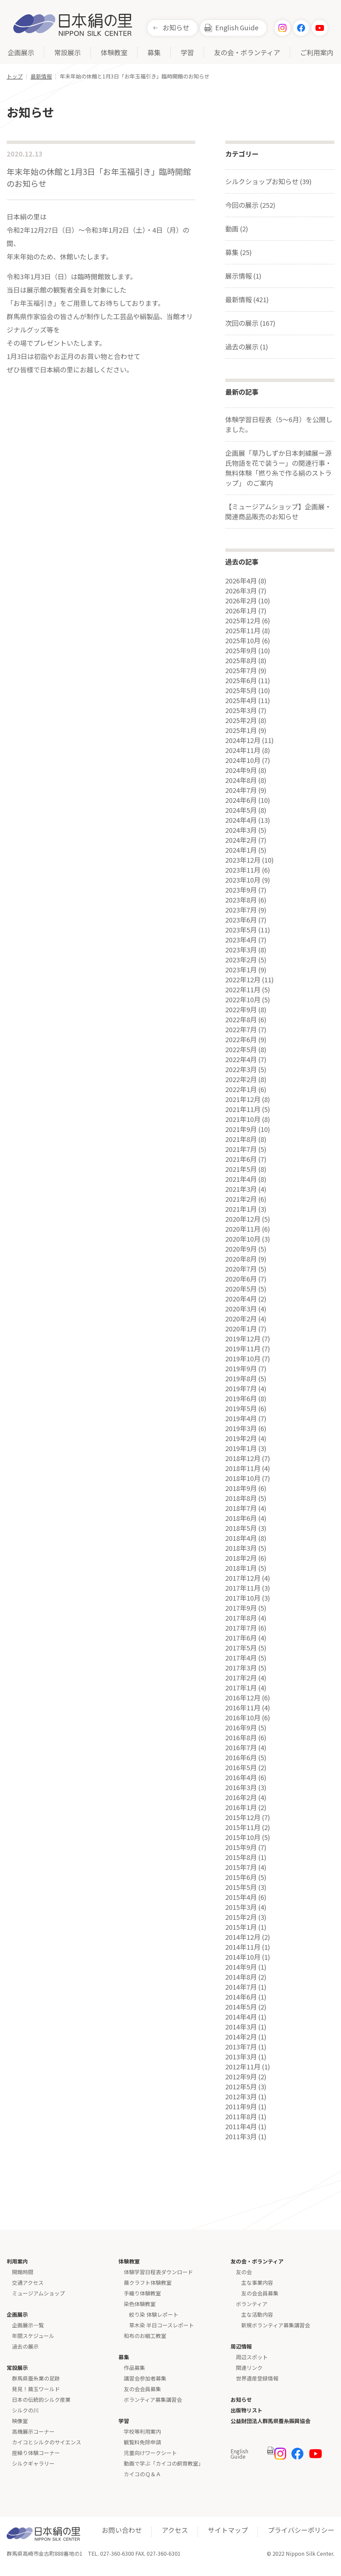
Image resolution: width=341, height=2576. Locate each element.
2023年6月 (241, 920)
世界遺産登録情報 (257, 2378)
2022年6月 (241, 1039)
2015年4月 (241, 1897)
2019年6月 (241, 1398)
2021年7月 (241, 1149)
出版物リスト (246, 2410)
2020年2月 (241, 1318)
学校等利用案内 (142, 2431)
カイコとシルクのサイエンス (46, 2442)
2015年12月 (242, 1817)
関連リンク (249, 2368)
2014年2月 (241, 2036)
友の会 (244, 2272)
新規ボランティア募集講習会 (275, 2325)
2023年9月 (241, 890)
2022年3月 (241, 1069)
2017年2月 (241, 1677)
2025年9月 (241, 650)
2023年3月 (241, 949)
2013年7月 (241, 2046)
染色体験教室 (140, 2304)
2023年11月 (242, 870)
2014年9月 (241, 1967)
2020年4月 (241, 1298)
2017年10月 (242, 1598)
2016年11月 (242, 1707)
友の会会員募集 (142, 2389)
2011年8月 (241, 2116)
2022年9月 (241, 1009)
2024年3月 (241, 830)
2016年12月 (242, 1697)
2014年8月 (241, 1977)
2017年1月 (241, 1687)
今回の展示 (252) (250, 205)
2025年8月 (241, 660)
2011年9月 (241, 2106)
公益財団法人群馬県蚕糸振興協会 (270, 2421)
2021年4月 (241, 1179)
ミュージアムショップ (38, 2293)
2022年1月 (241, 1089)
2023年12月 (242, 860)
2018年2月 (241, 1558)
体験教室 (114, 53)
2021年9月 (241, 1129)
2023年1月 (241, 969)
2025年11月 (242, 630)
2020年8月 (241, 1259)
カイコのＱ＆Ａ (142, 2474)
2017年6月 (241, 1638)
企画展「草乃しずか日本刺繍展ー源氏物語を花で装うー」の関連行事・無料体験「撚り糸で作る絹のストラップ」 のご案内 (278, 468)
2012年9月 (241, 2076)
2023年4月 (241, 939)
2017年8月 (241, 1618)
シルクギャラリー (33, 2463)
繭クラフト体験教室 (148, 2282)
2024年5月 (241, 810)
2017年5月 (241, 1648)
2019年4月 (241, 1418)
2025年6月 (241, 680)
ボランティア (251, 2304)
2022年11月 (242, 989)
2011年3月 (241, 2136)
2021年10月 (242, 1119)
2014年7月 (241, 1987)
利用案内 (17, 2261)
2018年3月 (241, 1548)
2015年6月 (241, 1877)
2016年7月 (241, 1747)
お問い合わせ (122, 2530)
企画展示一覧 (28, 2325)
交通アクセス (28, 2282)
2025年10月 (242, 640)
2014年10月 (242, 1957)
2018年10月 (242, 1478)
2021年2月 (241, 1199)
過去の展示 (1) (246, 346)
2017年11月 (242, 1588)
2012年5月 (241, 2086)
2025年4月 (241, 700)
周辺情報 (241, 2346)
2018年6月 (241, 1518)
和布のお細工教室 (145, 2336)
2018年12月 (242, 1458)
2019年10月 (242, 1358)
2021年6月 (241, 1159)
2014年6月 (241, 1997)
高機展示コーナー (33, 2431)
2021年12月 (242, 1099)
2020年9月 (241, 1249)
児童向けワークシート (150, 2453)
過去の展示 (25, 2346)
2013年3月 (241, 2056)
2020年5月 (241, 1289)
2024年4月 (241, 820)
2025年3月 (241, 710)
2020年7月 (241, 1269)
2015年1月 (241, 1927)
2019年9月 (241, 1368)
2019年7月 (241, 1388)
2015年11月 (242, 1827)
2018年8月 (241, 1498)
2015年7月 (241, 1867)
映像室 (20, 2421)
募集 (154, 53)
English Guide (236, 27)
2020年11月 (242, 1229)
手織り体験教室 (142, 2293)
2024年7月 (241, 790)
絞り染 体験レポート (153, 2314)
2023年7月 (241, 910)
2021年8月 (241, 1139)
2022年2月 (241, 1079)
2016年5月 (241, 1767)
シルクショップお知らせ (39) (268, 181)
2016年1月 (241, 1807)
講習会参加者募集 (145, 2378)
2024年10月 (242, 760)
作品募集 (134, 2368)
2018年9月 (241, 1488)
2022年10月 (242, 999)
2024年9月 (241, 770)
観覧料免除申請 (142, 2442)
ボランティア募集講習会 (153, 2399)
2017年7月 (241, 1628)
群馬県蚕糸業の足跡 (36, 2378)
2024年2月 (241, 840)
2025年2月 (241, 720)
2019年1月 (241, 1448)
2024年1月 (241, 850)
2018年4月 (241, 1538)
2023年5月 (241, 929)
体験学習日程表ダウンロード (158, 2272)
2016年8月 (241, 1737)
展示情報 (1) (243, 276)
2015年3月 (241, 1907)
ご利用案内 (316, 53)
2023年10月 (242, 880)
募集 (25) (238, 252)
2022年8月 (241, 1019)
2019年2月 (241, 1438)
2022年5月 (241, 1049)
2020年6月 (241, 1279)
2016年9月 (241, 1727)
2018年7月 (241, 1508)
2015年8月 (241, 1857)
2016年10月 (242, 1717)
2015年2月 (241, 1917)
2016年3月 (241, 1787)
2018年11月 (242, 1468)
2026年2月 (241, 600)
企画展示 (21, 53)
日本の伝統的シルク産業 (41, 2399)
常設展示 (67, 53)
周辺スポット (252, 2357)
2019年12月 (242, 1338)
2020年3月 (241, 1308)
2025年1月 (241, 730)
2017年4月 (241, 1658)
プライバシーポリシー (301, 2530)
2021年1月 (241, 1209)
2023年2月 (241, 959)
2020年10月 (242, 1239)
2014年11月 (242, 1947)
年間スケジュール (33, 2336)
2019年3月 (241, 1428)
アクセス (175, 2530)
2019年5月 (241, 1408)
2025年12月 (242, 620)
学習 (187, 53)
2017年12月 (242, 1578)
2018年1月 (241, 1568)
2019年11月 (242, 1348)
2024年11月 (242, 750)
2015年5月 (241, 1887)
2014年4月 (241, 2017)
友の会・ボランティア (247, 53)
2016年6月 (241, 1757)
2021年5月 (241, 1169)
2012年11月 (242, 2066)
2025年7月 (241, 670)
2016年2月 (241, 1797)
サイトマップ (228, 2530)
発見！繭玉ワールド (36, 2389)
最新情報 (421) (247, 299)
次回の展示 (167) (250, 323)
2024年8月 (241, 780)
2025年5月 (241, 690)
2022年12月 (242, 979)
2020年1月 (241, 1328)
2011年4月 (241, 2126)
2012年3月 (241, 2096)
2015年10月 (242, 1837)
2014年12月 (242, 1937)
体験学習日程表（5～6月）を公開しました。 (278, 424)
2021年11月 (242, 1109)
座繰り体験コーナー (36, 2453)
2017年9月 (241, 1608)
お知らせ (176, 27)
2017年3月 (241, 1667)
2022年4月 (241, 1059)
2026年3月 (241, 590)
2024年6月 (241, 800)
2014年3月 (241, 2027)
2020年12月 (242, 1219)
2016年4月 (241, 1777)
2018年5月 (241, 1528)
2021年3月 (241, 1189)
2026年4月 (241, 580)
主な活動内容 (257, 2314)
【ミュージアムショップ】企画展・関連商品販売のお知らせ (278, 511)
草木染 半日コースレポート (161, 2325)
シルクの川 (25, 2410)
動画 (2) (236, 228)
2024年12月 (242, 740)
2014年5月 (241, 2007)
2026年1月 (241, 610)
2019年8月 (241, 1378)
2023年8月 (241, 900)
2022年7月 (241, 1029)
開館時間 (22, 2272)
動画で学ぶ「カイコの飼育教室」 (164, 2463)
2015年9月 (241, 1847)
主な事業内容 (257, 2282)
